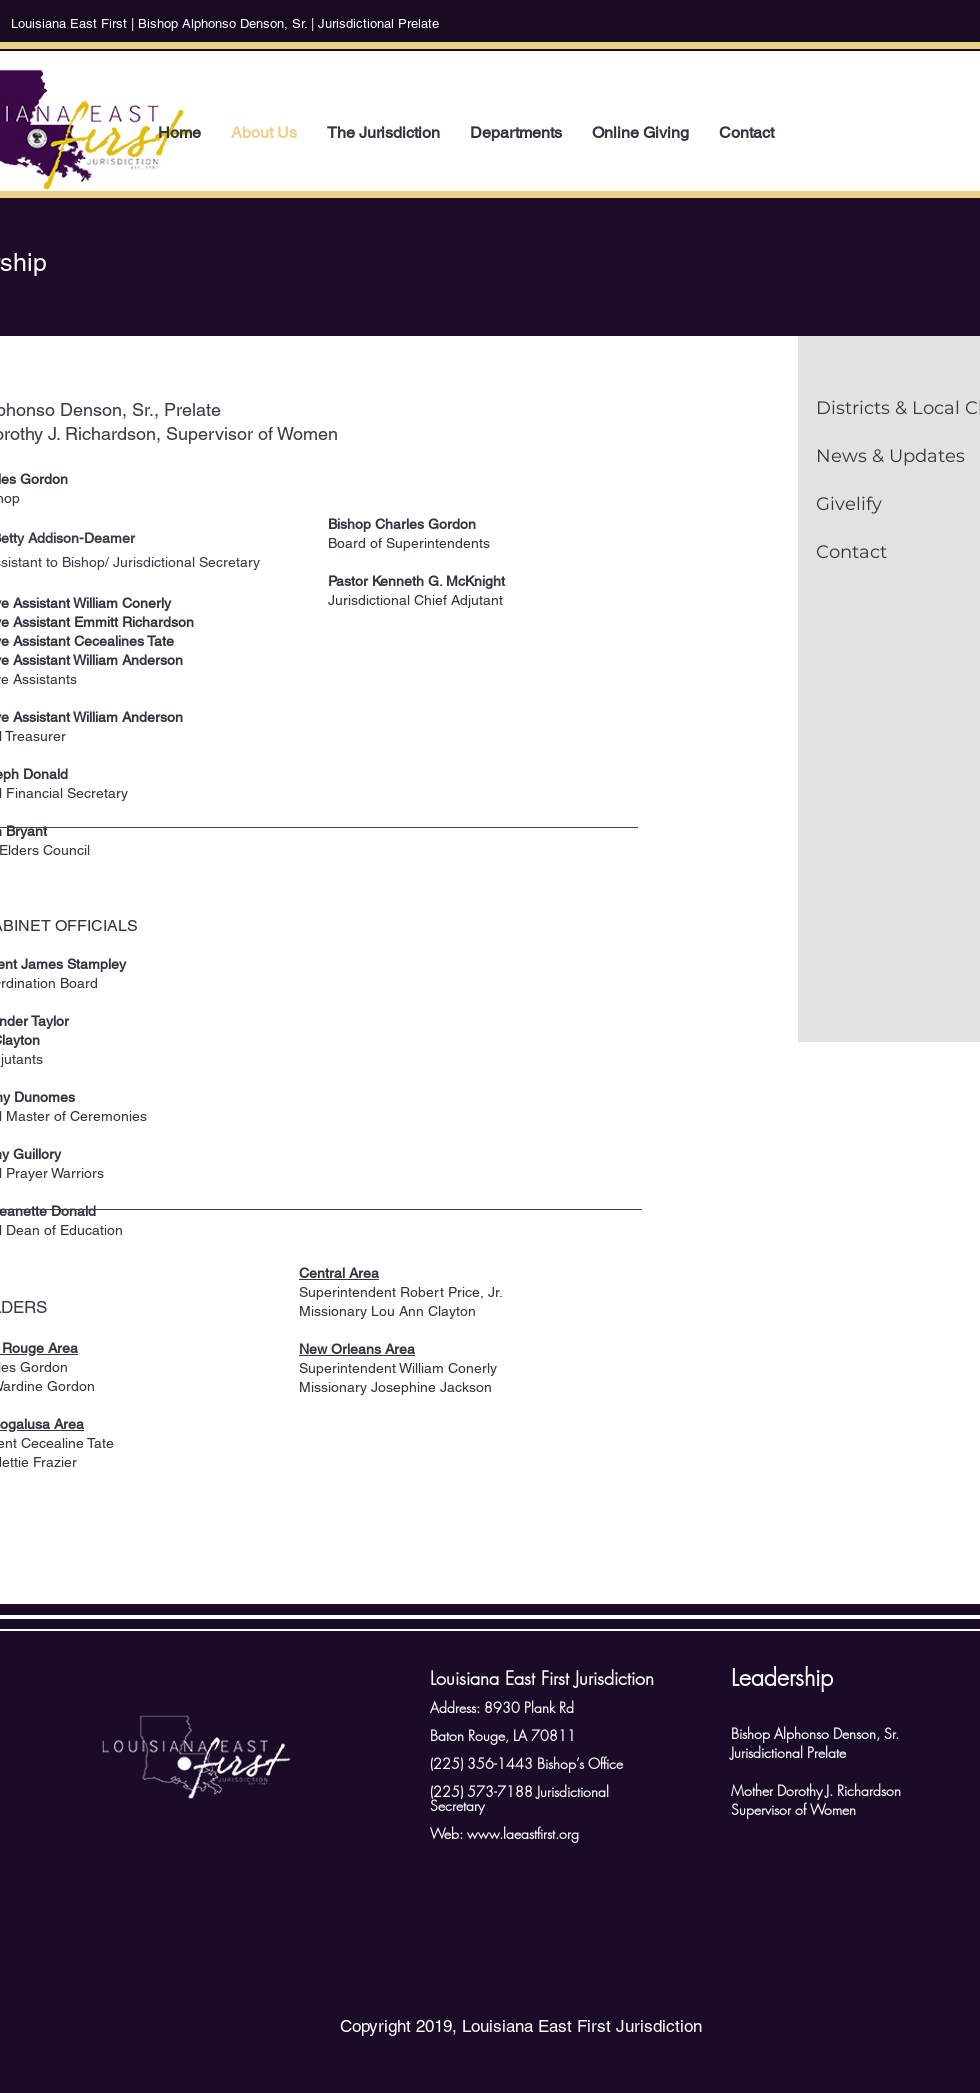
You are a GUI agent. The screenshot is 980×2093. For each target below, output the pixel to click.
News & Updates (890, 456)
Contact (851, 552)
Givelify (849, 504)
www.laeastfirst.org (523, 1833)
